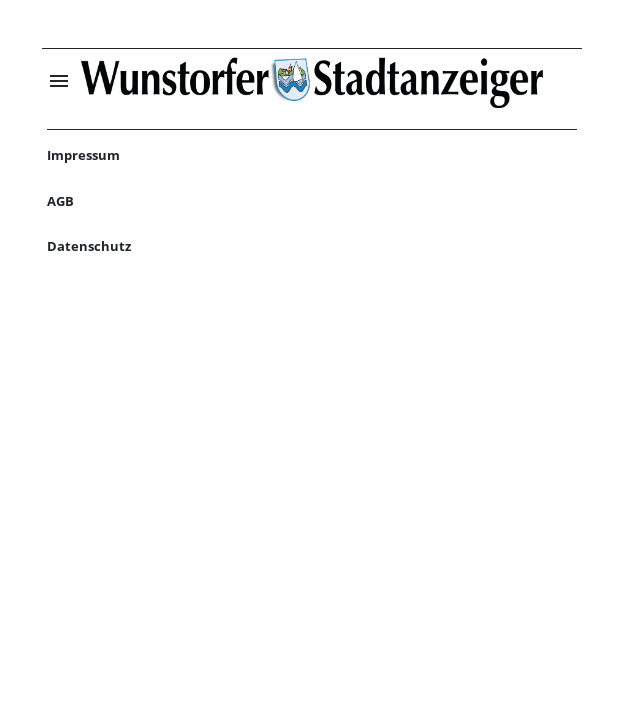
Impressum (83, 155)
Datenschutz (89, 246)
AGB (60, 201)
